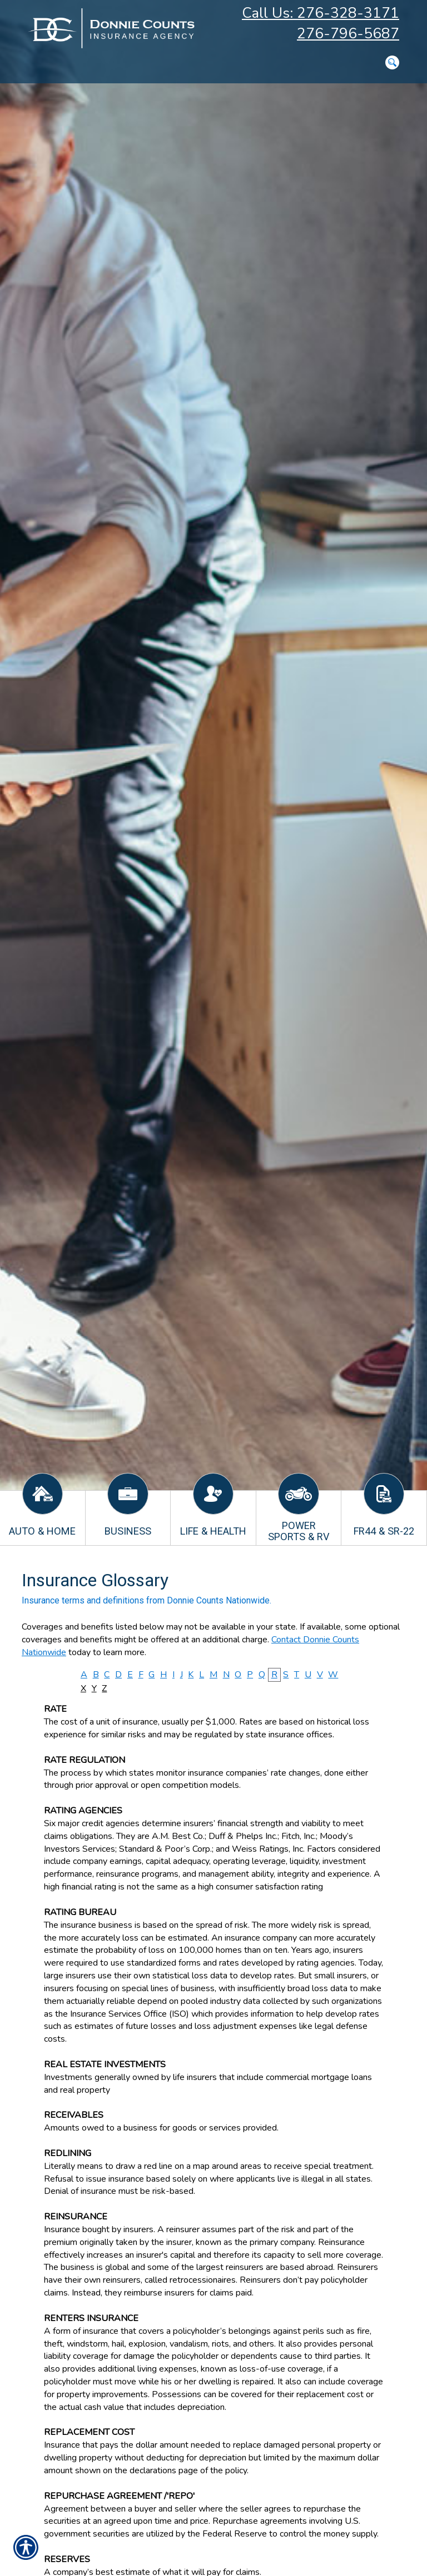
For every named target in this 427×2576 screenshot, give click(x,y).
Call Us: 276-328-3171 (320, 13)
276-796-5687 (348, 33)
